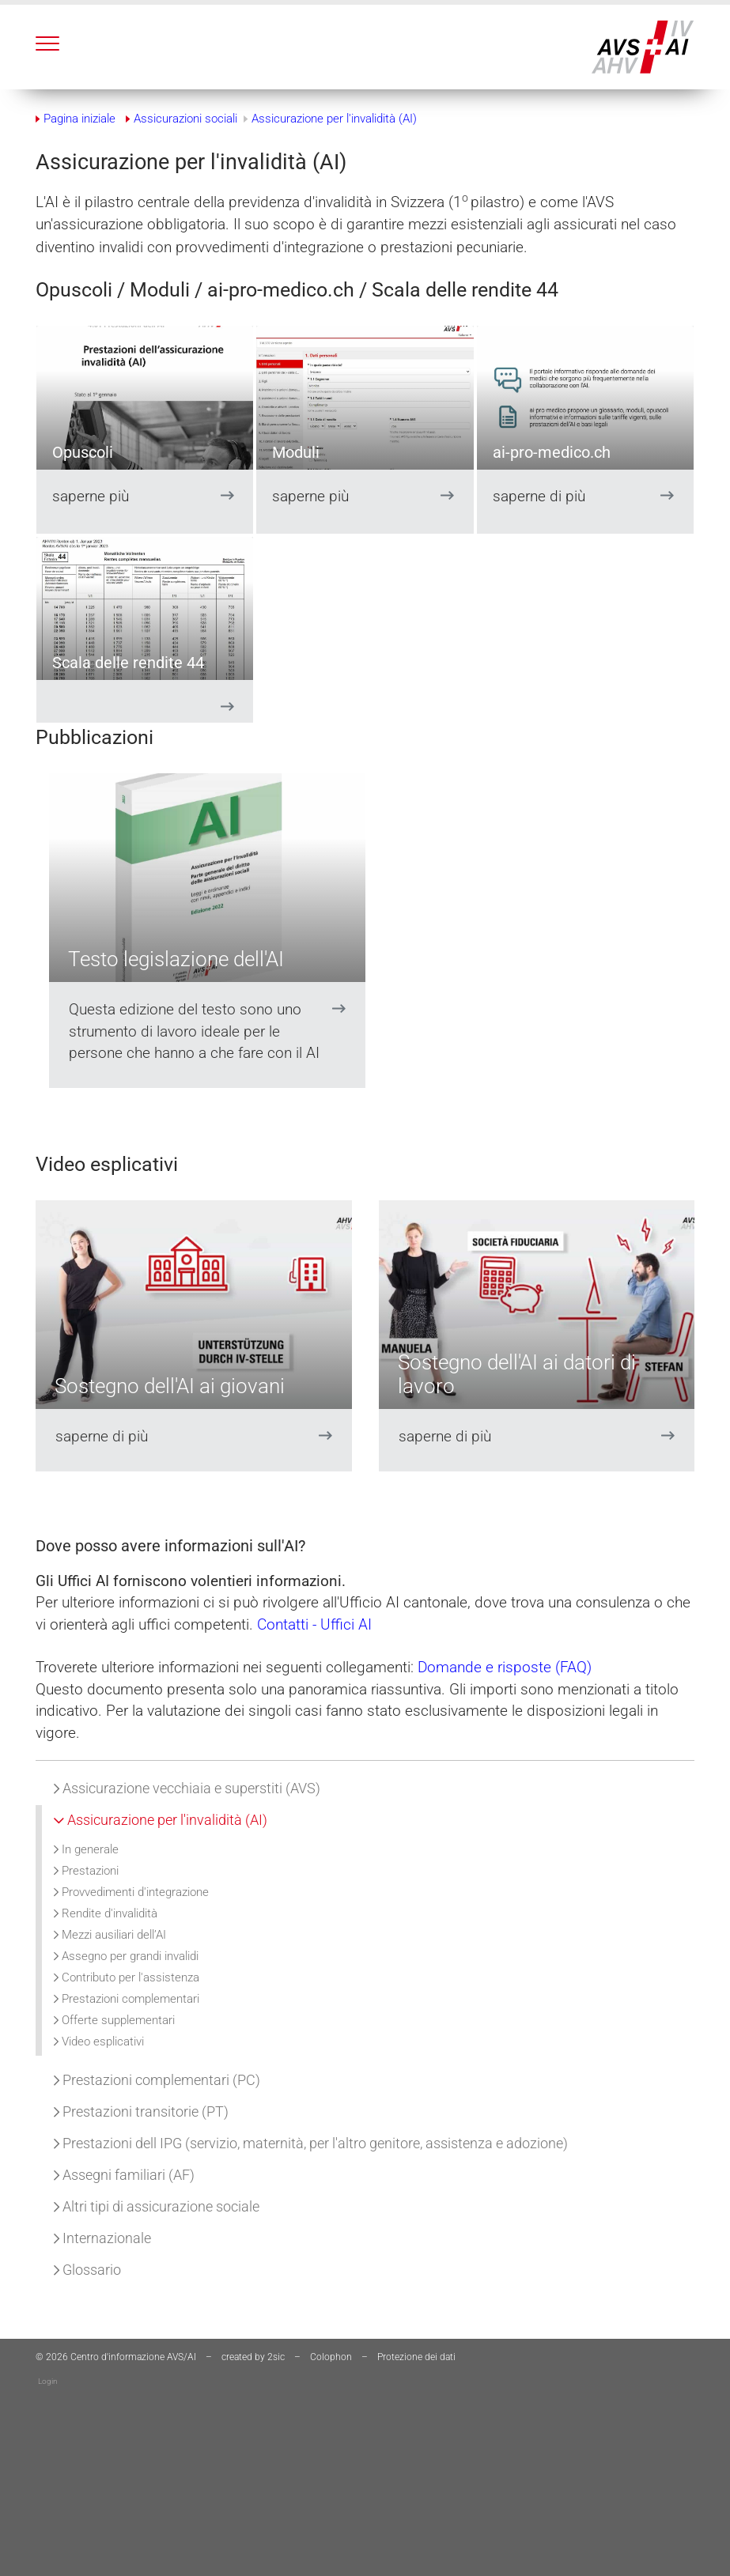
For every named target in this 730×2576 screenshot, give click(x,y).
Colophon (331, 2357)
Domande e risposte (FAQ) (507, 1667)
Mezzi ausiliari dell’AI (110, 1935)
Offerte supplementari (114, 2020)
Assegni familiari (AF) (124, 2174)
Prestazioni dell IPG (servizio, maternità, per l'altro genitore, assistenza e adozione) (311, 2143)
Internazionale (102, 2238)
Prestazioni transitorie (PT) (141, 2111)
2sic (276, 2357)
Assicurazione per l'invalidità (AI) (160, 1819)
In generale (86, 1849)
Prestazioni (86, 1871)
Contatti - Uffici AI (316, 1624)
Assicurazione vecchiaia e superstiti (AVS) (187, 1788)
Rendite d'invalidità (105, 1913)
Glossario (87, 2269)
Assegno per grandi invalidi (126, 1956)
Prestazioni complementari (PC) (157, 2080)
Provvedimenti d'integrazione (131, 1892)
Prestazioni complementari (126, 1999)
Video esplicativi (99, 2041)
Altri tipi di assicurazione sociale (156, 2206)
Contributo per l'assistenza (126, 1977)
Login (48, 2381)
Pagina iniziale (79, 118)
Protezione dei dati (416, 2357)
